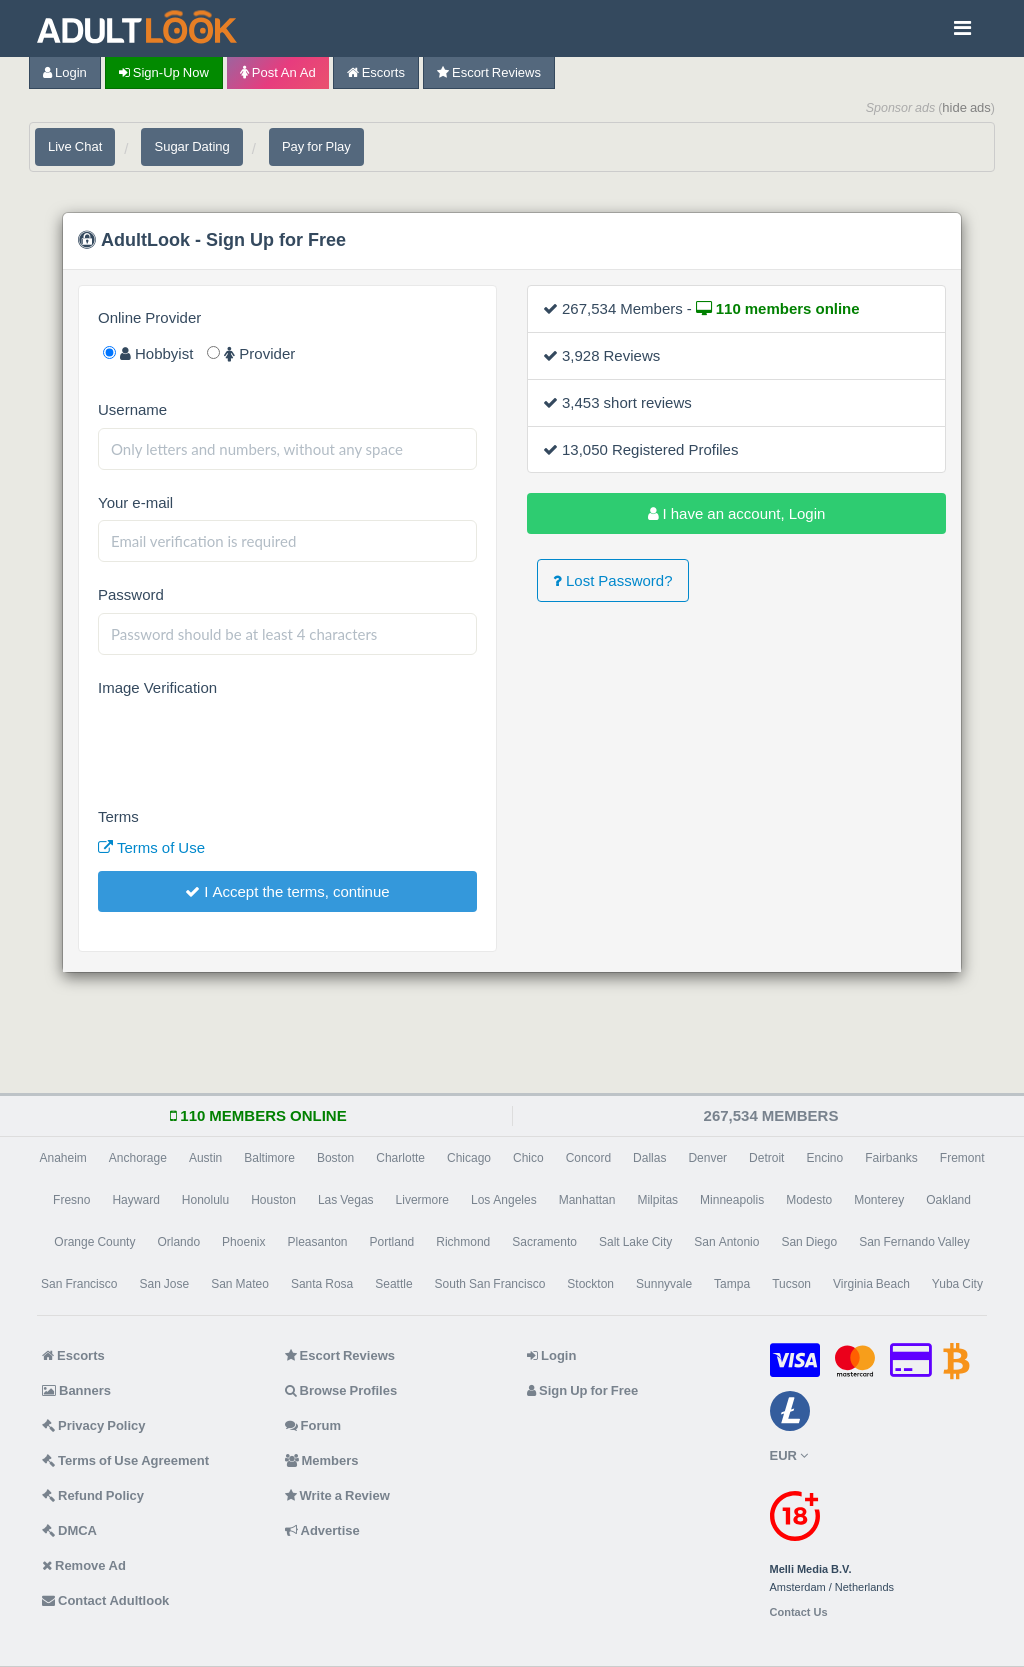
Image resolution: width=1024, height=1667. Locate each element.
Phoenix (243, 1242)
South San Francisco (490, 1284)
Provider (251, 353)
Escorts (376, 72)
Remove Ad (84, 1565)
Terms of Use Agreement (125, 1460)
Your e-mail (135, 502)
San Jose (164, 1284)
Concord (588, 1158)
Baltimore (269, 1158)
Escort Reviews (489, 72)
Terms (118, 816)
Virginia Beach (871, 1284)
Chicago (469, 1158)
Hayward (135, 1200)
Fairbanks (891, 1158)
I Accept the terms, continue (287, 891)
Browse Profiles (341, 1390)
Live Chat (75, 146)
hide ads (966, 107)
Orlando (178, 1242)
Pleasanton (317, 1242)
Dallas (649, 1158)
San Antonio (726, 1242)
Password (131, 594)
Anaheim (62, 1158)
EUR (789, 1455)
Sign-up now (164, 72)
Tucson (791, 1284)
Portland (392, 1242)
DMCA (69, 1530)
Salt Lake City (635, 1242)
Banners (76, 1390)
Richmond (463, 1242)
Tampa (732, 1284)
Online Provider (149, 317)
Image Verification (157, 687)
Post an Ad (278, 72)
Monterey (879, 1200)
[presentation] (250, 745)
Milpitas (657, 1200)
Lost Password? (613, 580)
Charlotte (400, 1158)
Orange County (94, 1242)
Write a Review (337, 1495)
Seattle (393, 1284)
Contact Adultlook (105, 1600)
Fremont (962, 1158)
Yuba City (957, 1284)
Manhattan (587, 1200)
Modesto (809, 1200)
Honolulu (205, 1200)
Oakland (948, 1200)
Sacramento (544, 1242)
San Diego (809, 1242)
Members (322, 1460)
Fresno (71, 1200)
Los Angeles (504, 1200)
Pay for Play (316, 146)
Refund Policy (93, 1495)
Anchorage (138, 1158)
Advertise (322, 1530)
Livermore (422, 1200)
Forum (313, 1425)
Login (65, 72)
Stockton (590, 1284)
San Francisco (79, 1284)
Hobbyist (148, 353)
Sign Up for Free (582, 1390)
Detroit (766, 1158)
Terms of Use (151, 847)
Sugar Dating (191, 146)
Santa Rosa (322, 1284)
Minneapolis (732, 1200)
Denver (707, 1158)
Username (132, 409)
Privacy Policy (94, 1425)
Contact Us (799, 1612)
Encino (824, 1158)
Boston (335, 1158)
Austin (205, 1158)
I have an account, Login (737, 513)
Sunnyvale (664, 1284)
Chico (528, 1158)
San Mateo (240, 1284)
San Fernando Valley (914, 1242)
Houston (273, 1200)
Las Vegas (346, 1200)
